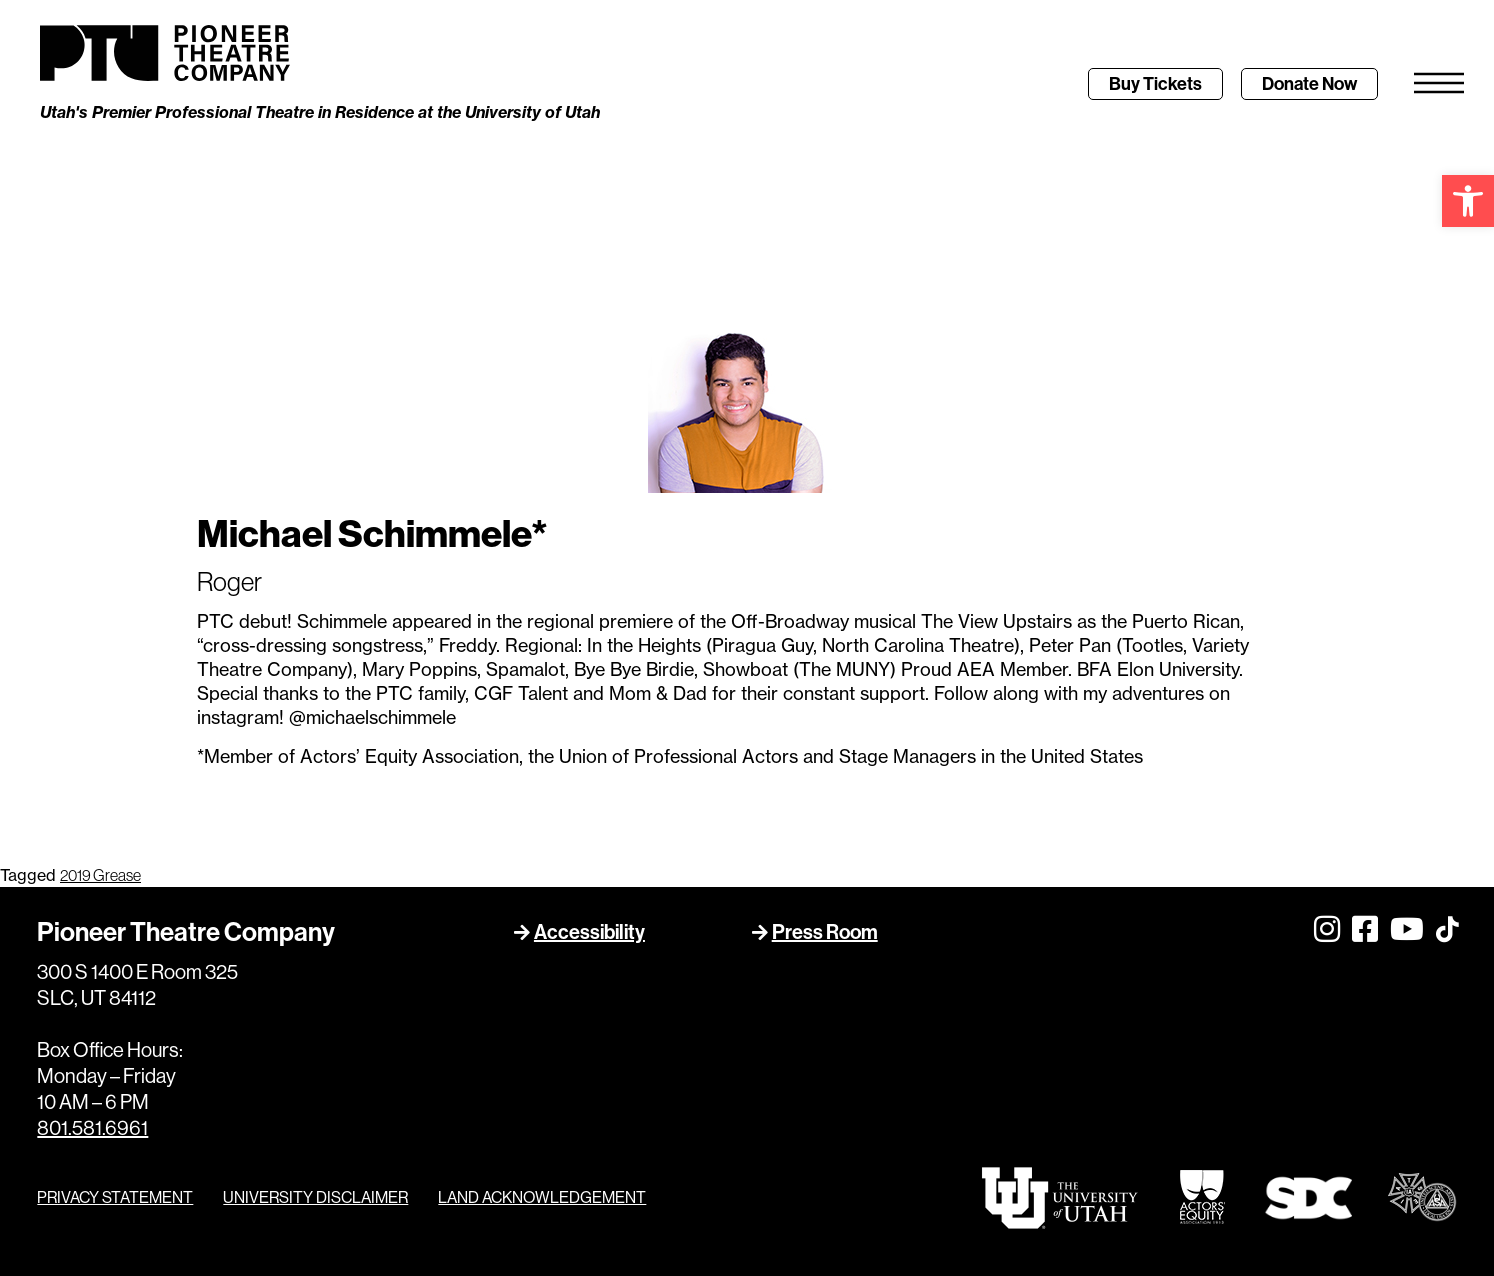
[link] (1468, 201)
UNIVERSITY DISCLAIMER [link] (315, 1197)
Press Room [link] (825, 931)
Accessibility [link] (589, 931)
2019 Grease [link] (100, 875)
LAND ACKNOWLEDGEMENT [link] (542, 1197)
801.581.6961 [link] (92, 1127)
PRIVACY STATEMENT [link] (115, 1197)
